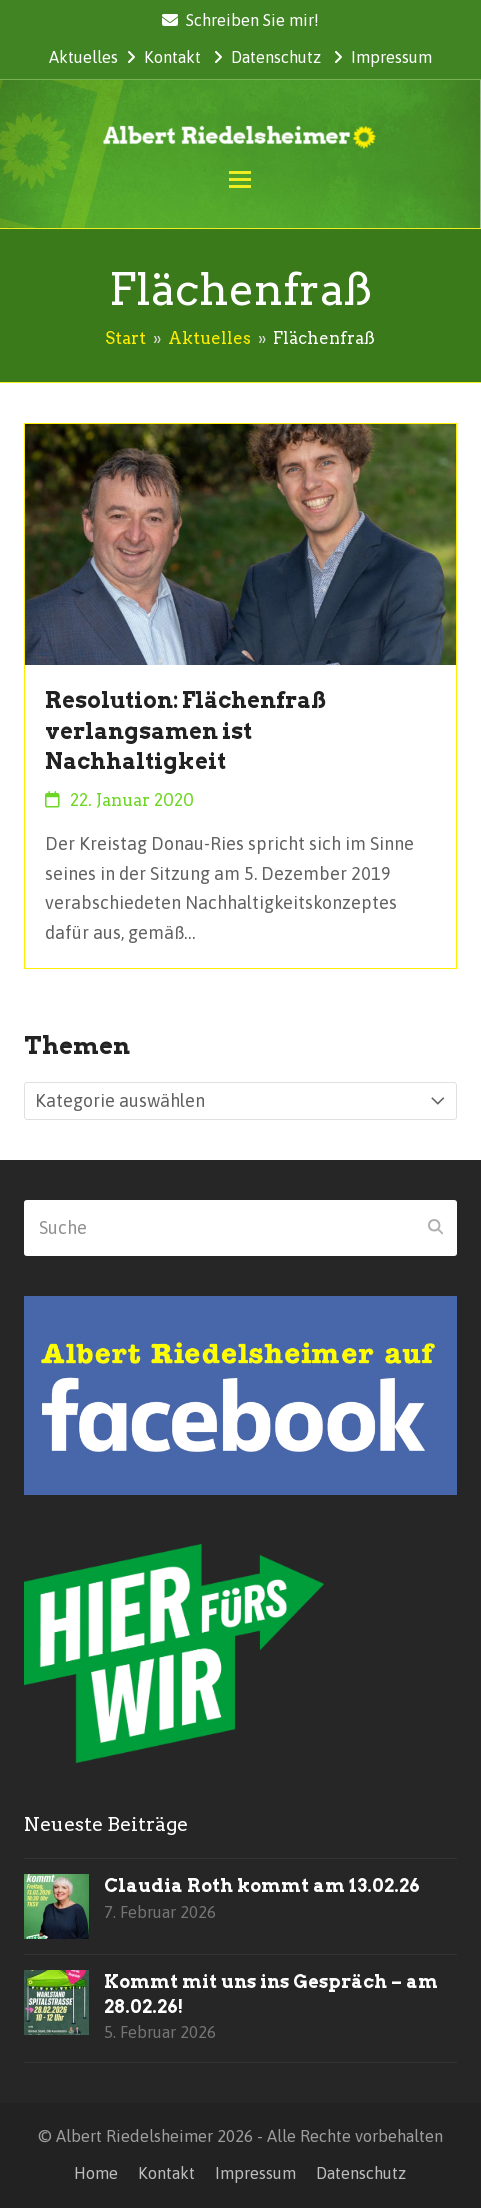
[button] (240, 179)
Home (96, 2173)
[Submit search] (435, 1228)
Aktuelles (83, 57)
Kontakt (172, 57)
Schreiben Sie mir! (252, 20)
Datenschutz (276, 57)
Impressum (391, 57)
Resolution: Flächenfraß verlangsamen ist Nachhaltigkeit (185, 730)
